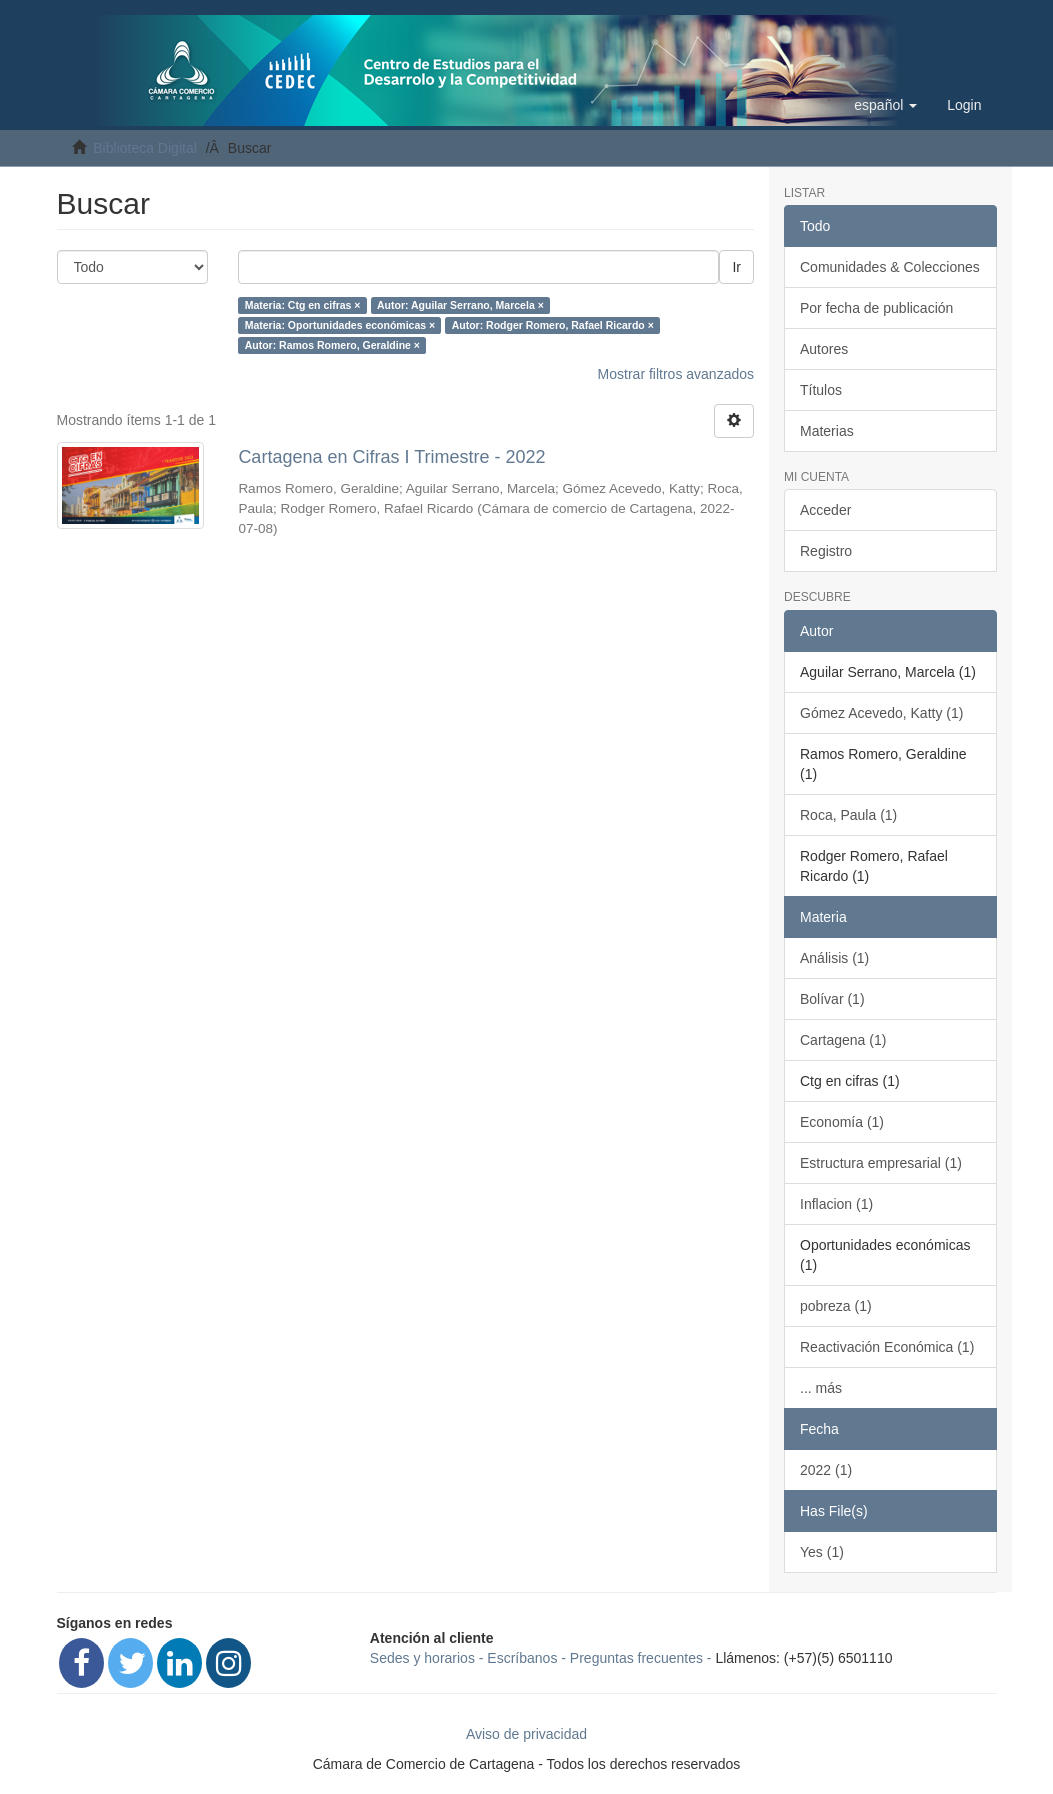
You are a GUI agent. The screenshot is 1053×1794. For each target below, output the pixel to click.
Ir (736, 267)
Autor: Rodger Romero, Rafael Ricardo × (553, 325)
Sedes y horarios (422, 1658)
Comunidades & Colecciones (890, 267)
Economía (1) (842, 1122)
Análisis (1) (834, 958)
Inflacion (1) (836, 1204)
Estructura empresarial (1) (881, 1163)
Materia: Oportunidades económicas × (340, 325)
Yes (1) (822, 1552)
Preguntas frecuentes (636, 1658)
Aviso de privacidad (526, 1734)
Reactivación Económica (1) (887, 1347)
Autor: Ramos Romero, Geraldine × (332, 345)
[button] (885, 105)
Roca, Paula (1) (848, 815)
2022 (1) (826, 1470)
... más (821, 1388)
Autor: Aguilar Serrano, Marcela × (460, 305)
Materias (827, 431)
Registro (826, 551)
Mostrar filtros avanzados (676, 374)
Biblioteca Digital (145, 148)
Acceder (825, 510)
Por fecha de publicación (876, 308)
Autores (824, 349)
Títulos (821, 390)
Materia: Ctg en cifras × (303, 305)
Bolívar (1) (832, 999)
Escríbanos (522, 1658)
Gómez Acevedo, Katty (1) (881, 713)
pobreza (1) (836, 1306)
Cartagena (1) (843, 1040)
